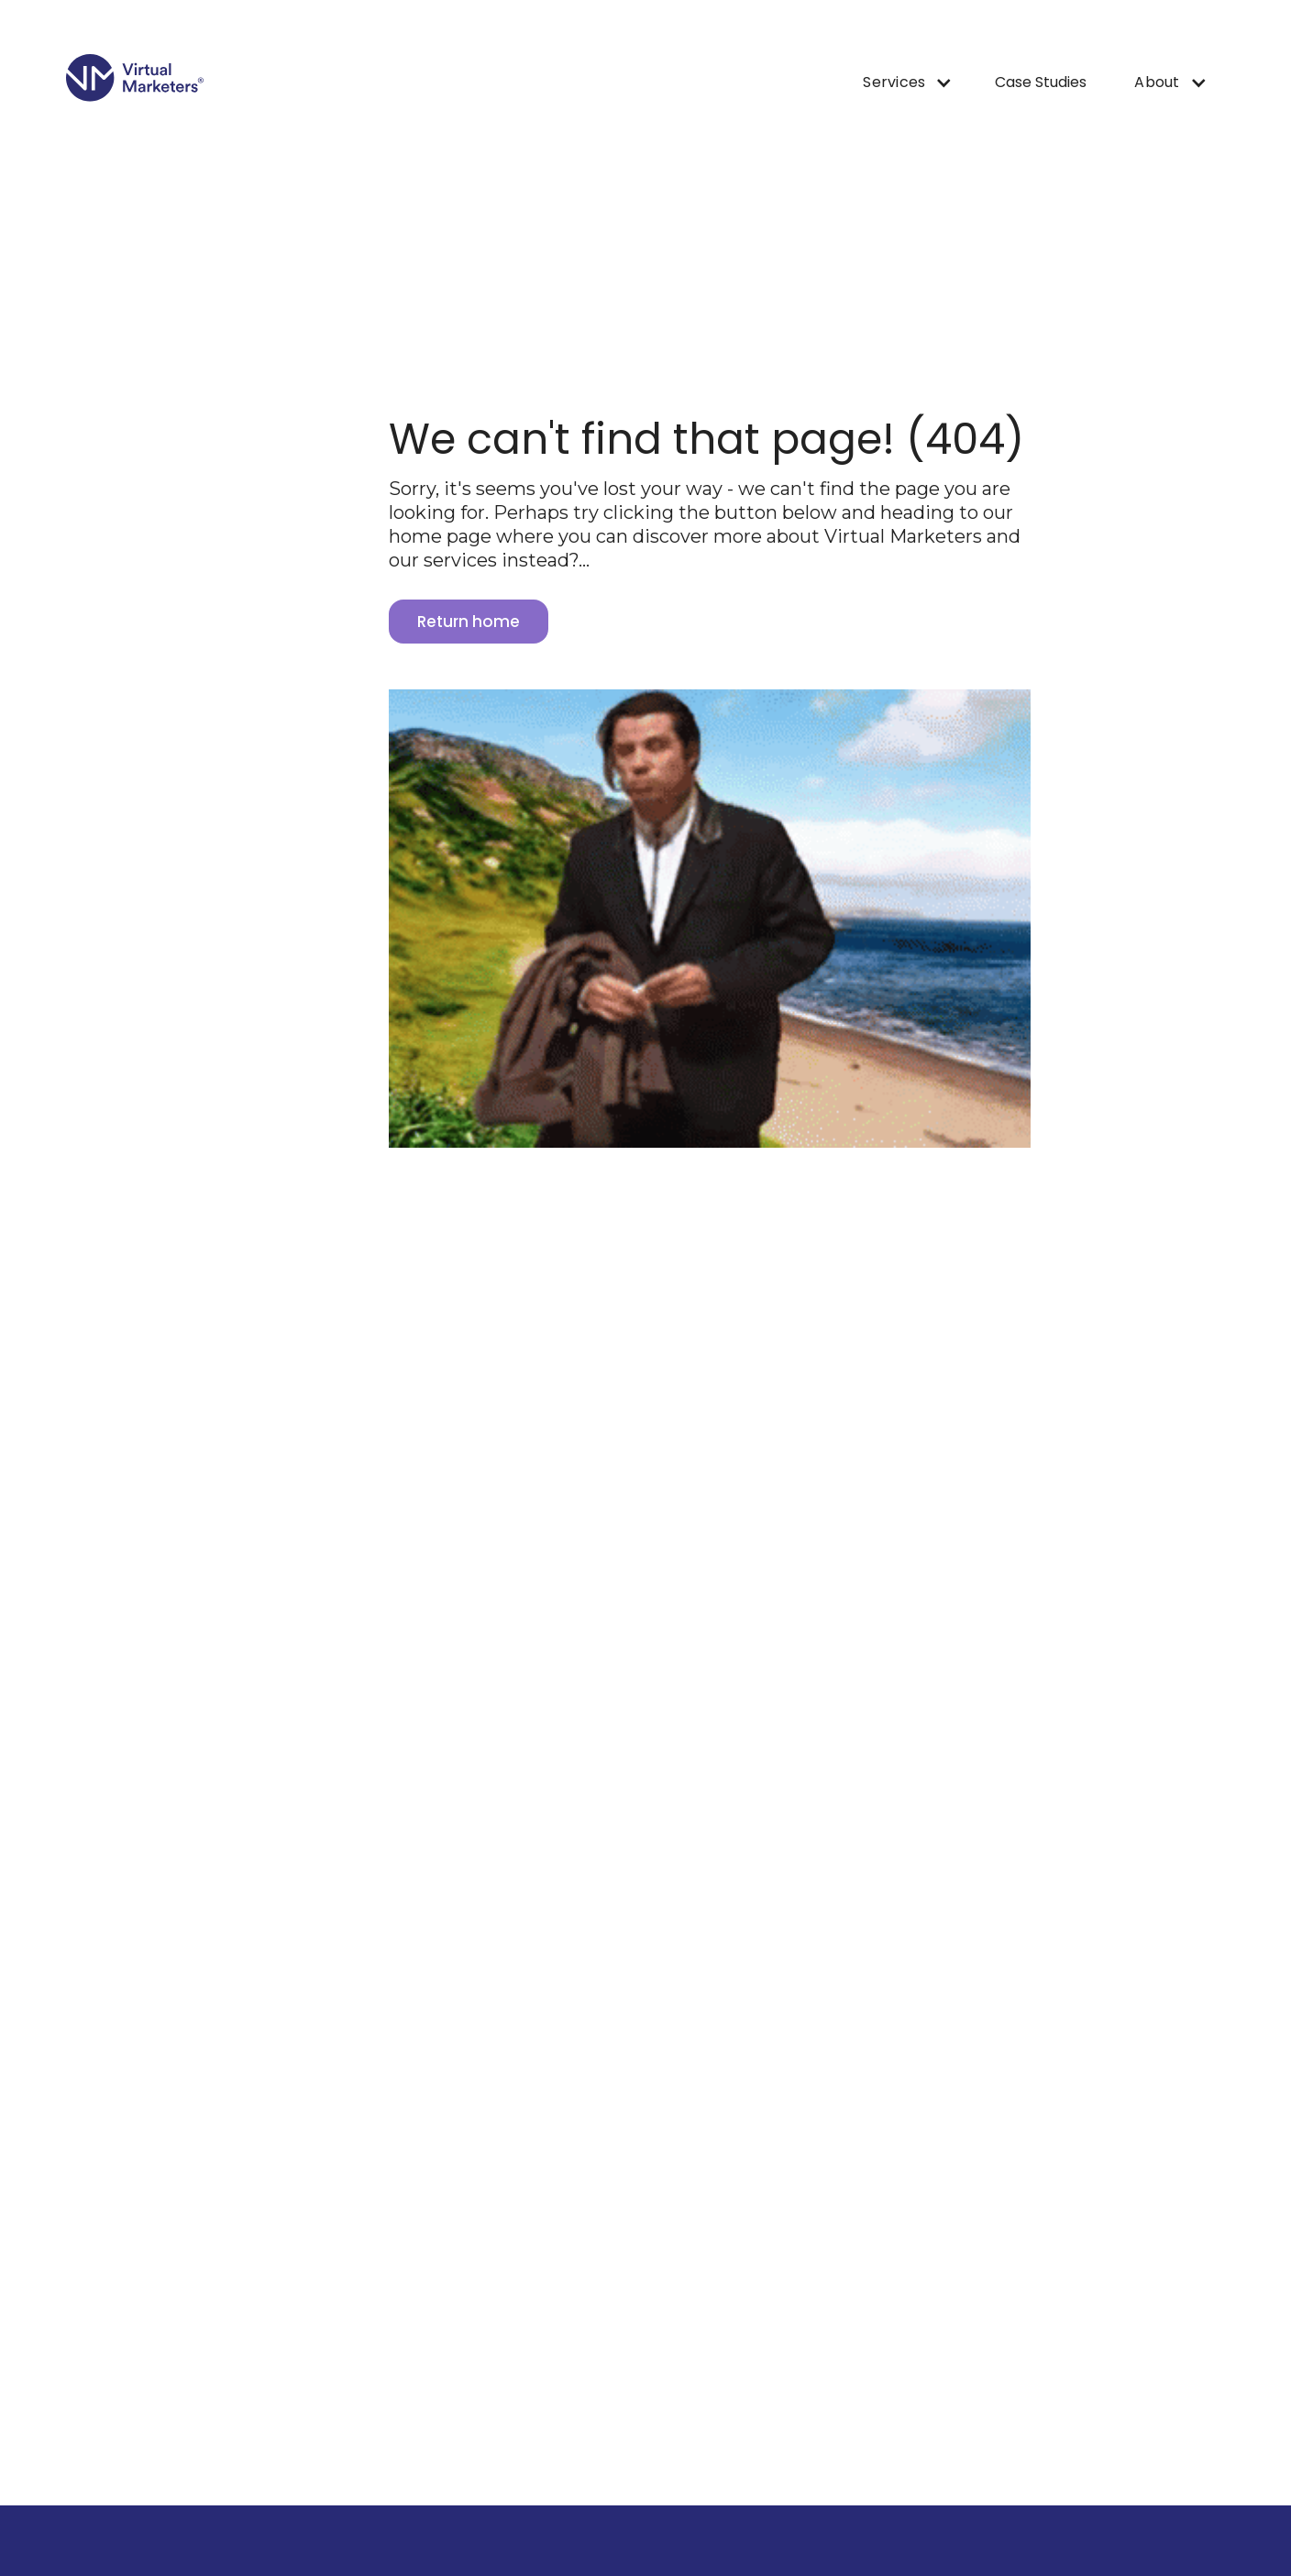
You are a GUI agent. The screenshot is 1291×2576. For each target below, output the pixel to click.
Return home (468, 622)
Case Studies (1041, 82)
